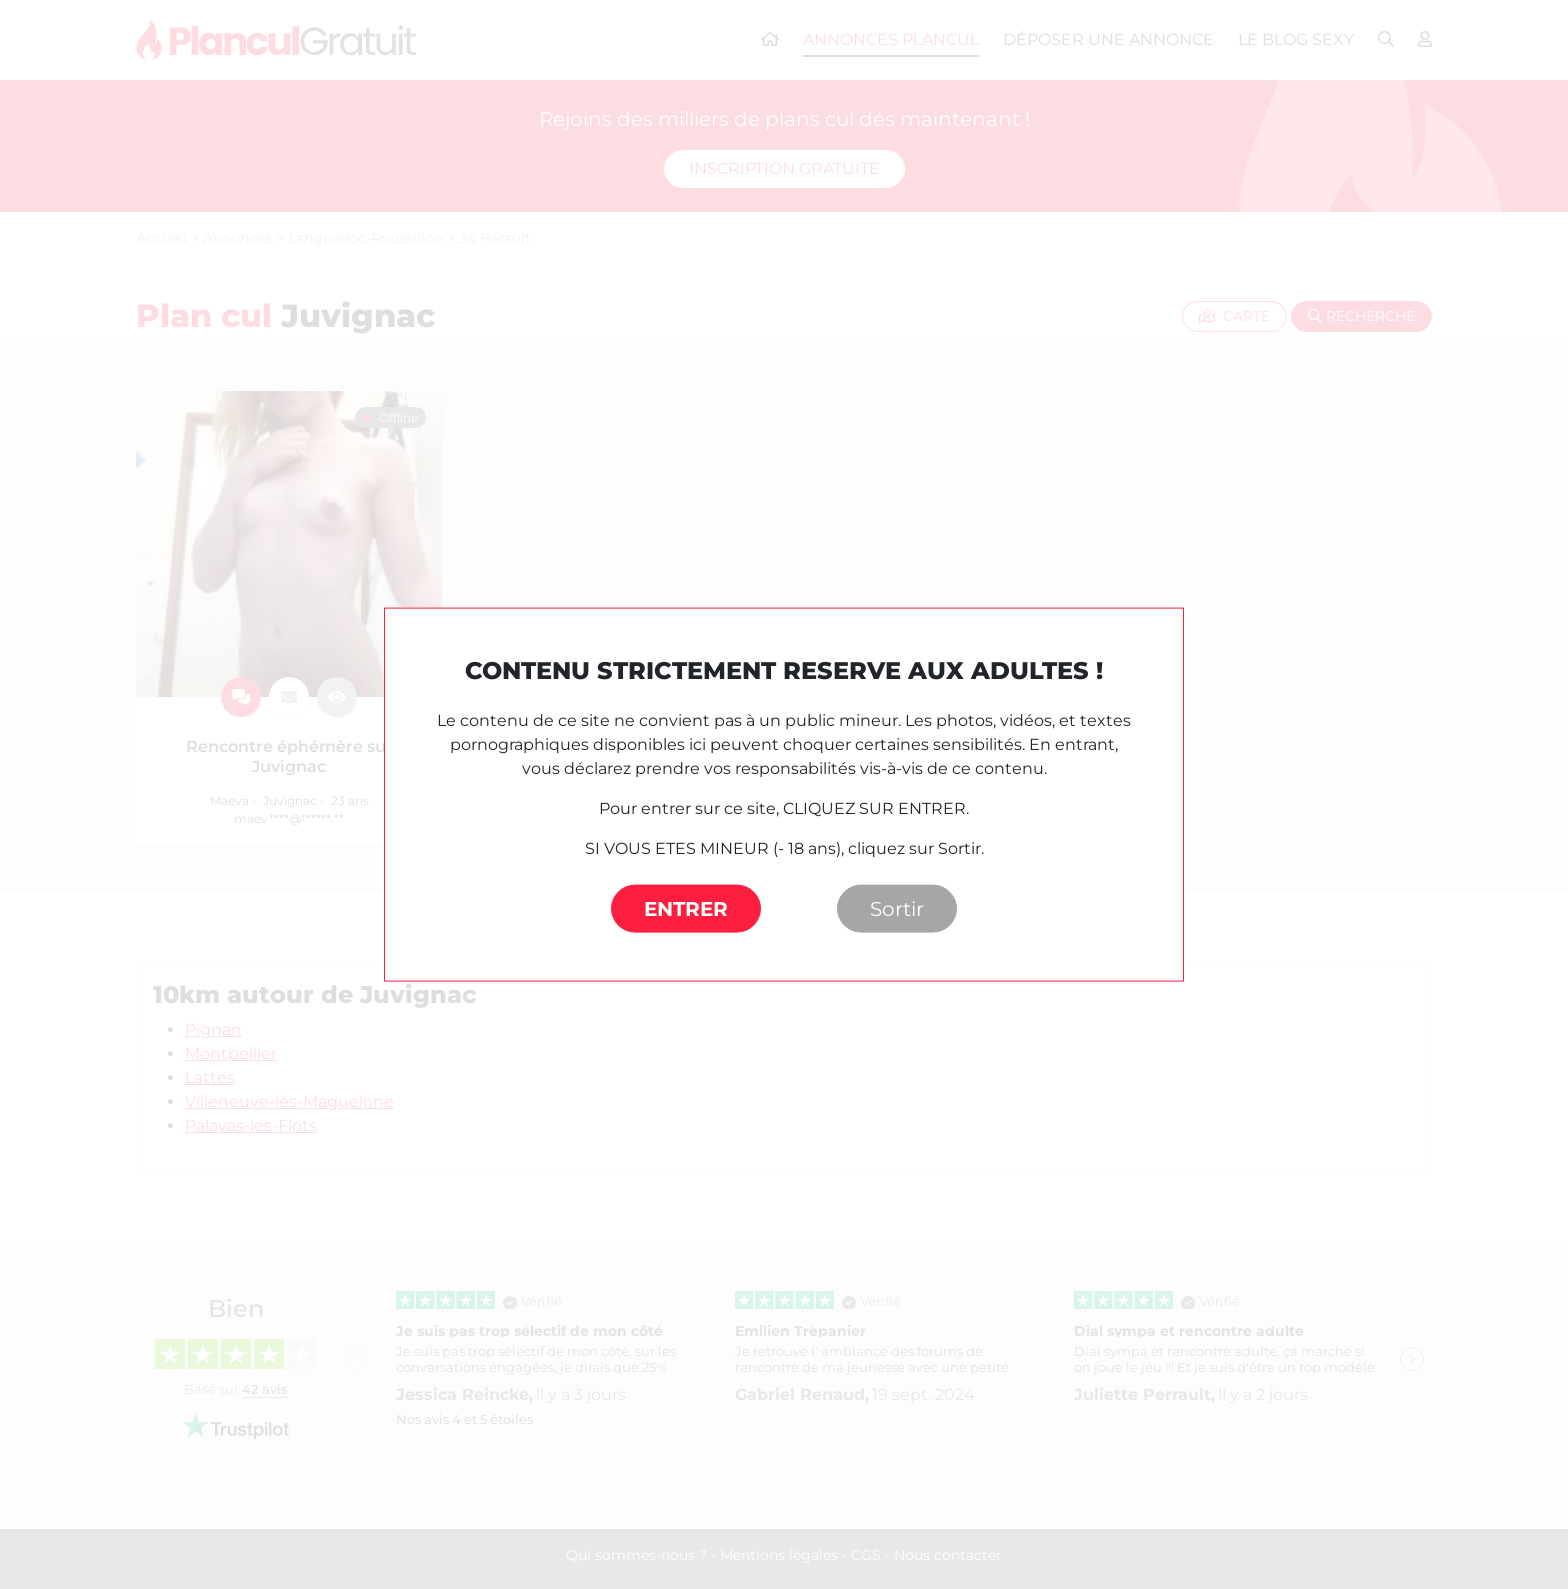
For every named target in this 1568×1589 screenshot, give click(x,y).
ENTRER (686, 909)
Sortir (897, 909)
